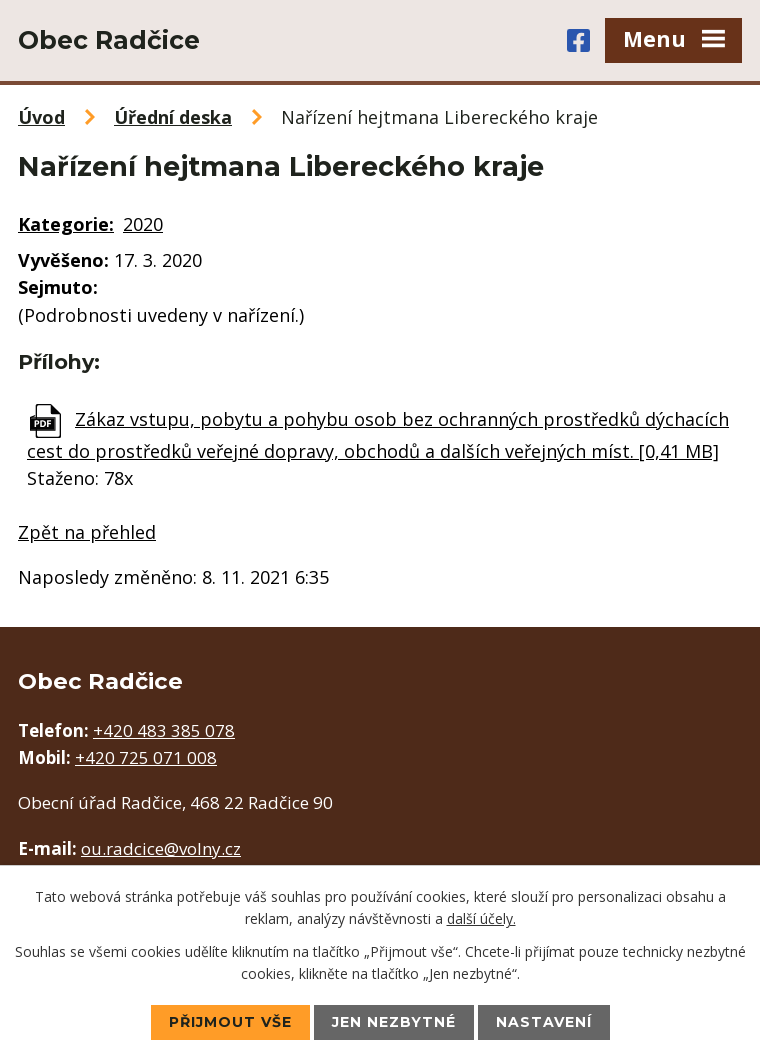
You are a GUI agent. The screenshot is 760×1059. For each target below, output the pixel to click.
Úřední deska (173, 117)
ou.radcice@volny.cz (161, 848)
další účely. (481, 918)
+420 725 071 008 (146, 757)
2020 (143, 224)
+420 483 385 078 (164, 730)
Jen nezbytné (394, 1022)
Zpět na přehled (87, 532)
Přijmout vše (230, 1022)
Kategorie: (66, 224)
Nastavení (544, 1022)
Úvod (41, 117)
